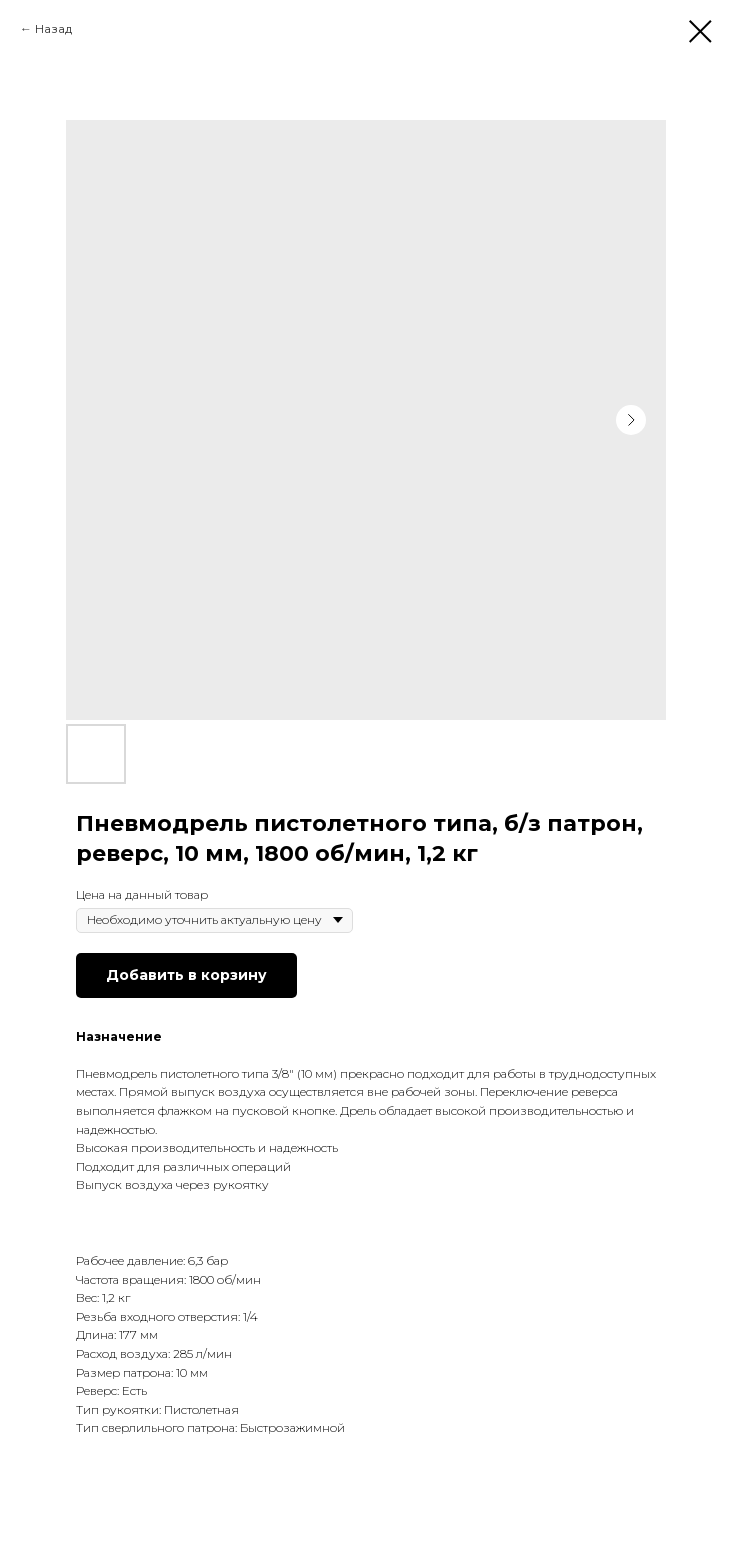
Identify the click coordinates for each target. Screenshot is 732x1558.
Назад (53, 28)
